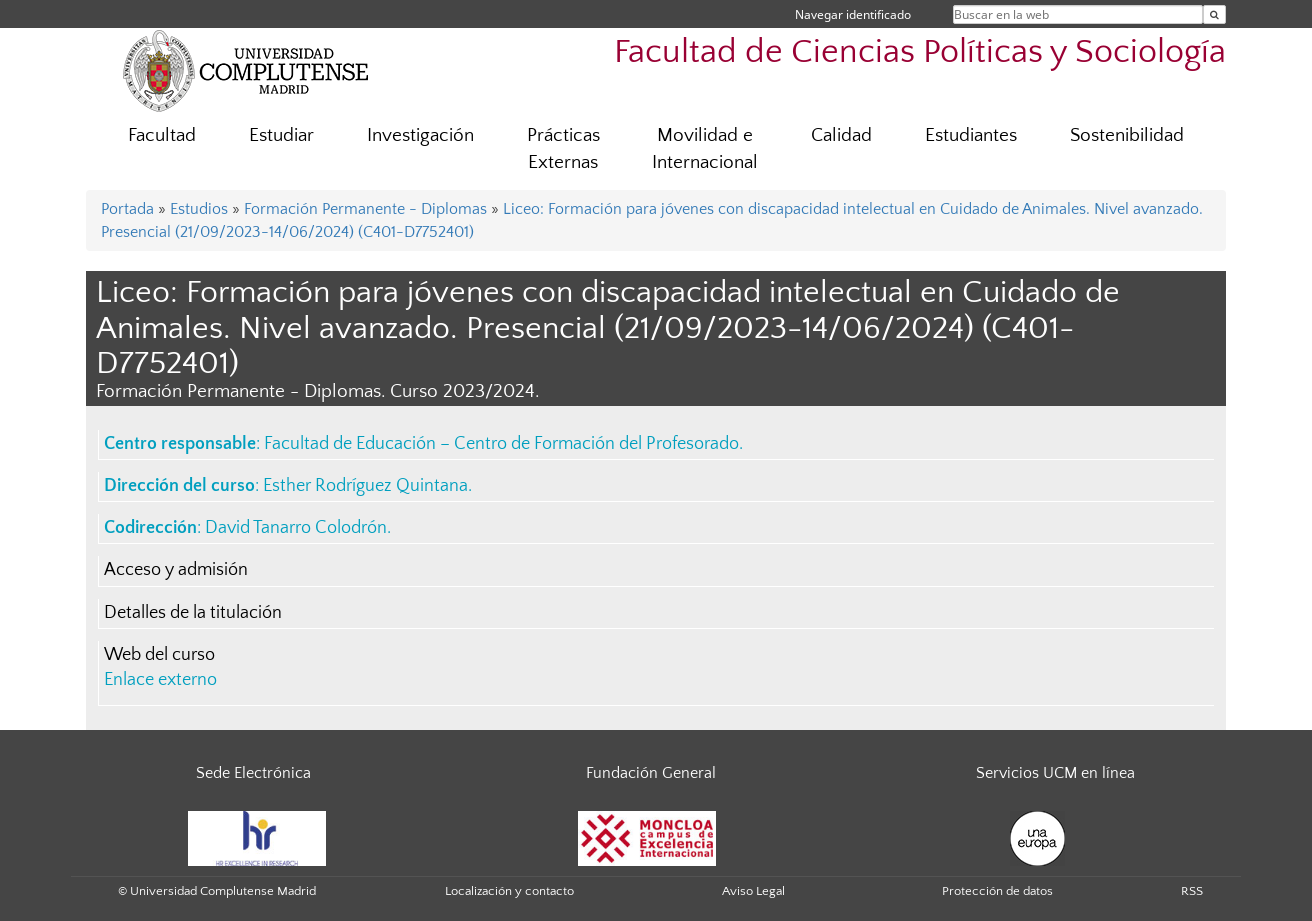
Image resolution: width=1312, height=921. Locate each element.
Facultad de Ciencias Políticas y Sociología (920, 52)
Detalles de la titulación (193, 613)
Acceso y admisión (176, 570)
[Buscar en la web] (1214, 14)
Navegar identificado (853, 14)
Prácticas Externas (563, 149)
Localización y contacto (509, 891)
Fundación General (651, 773)
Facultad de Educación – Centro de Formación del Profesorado (501, 444)
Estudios (199, 209)
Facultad (162, 135)
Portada (127, 209)
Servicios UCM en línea (1055, 773)
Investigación (420, 135)
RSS (1192, 891)
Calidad (841, 135)
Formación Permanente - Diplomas (365, 209)
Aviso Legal (753, 891)
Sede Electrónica (253, 773)
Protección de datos (997, 891)
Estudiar (281, 135)
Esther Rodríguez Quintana (365, 486)
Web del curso (159, 655)
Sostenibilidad (1127, 135)
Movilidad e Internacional (705, 149)
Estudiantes (971, 135)
